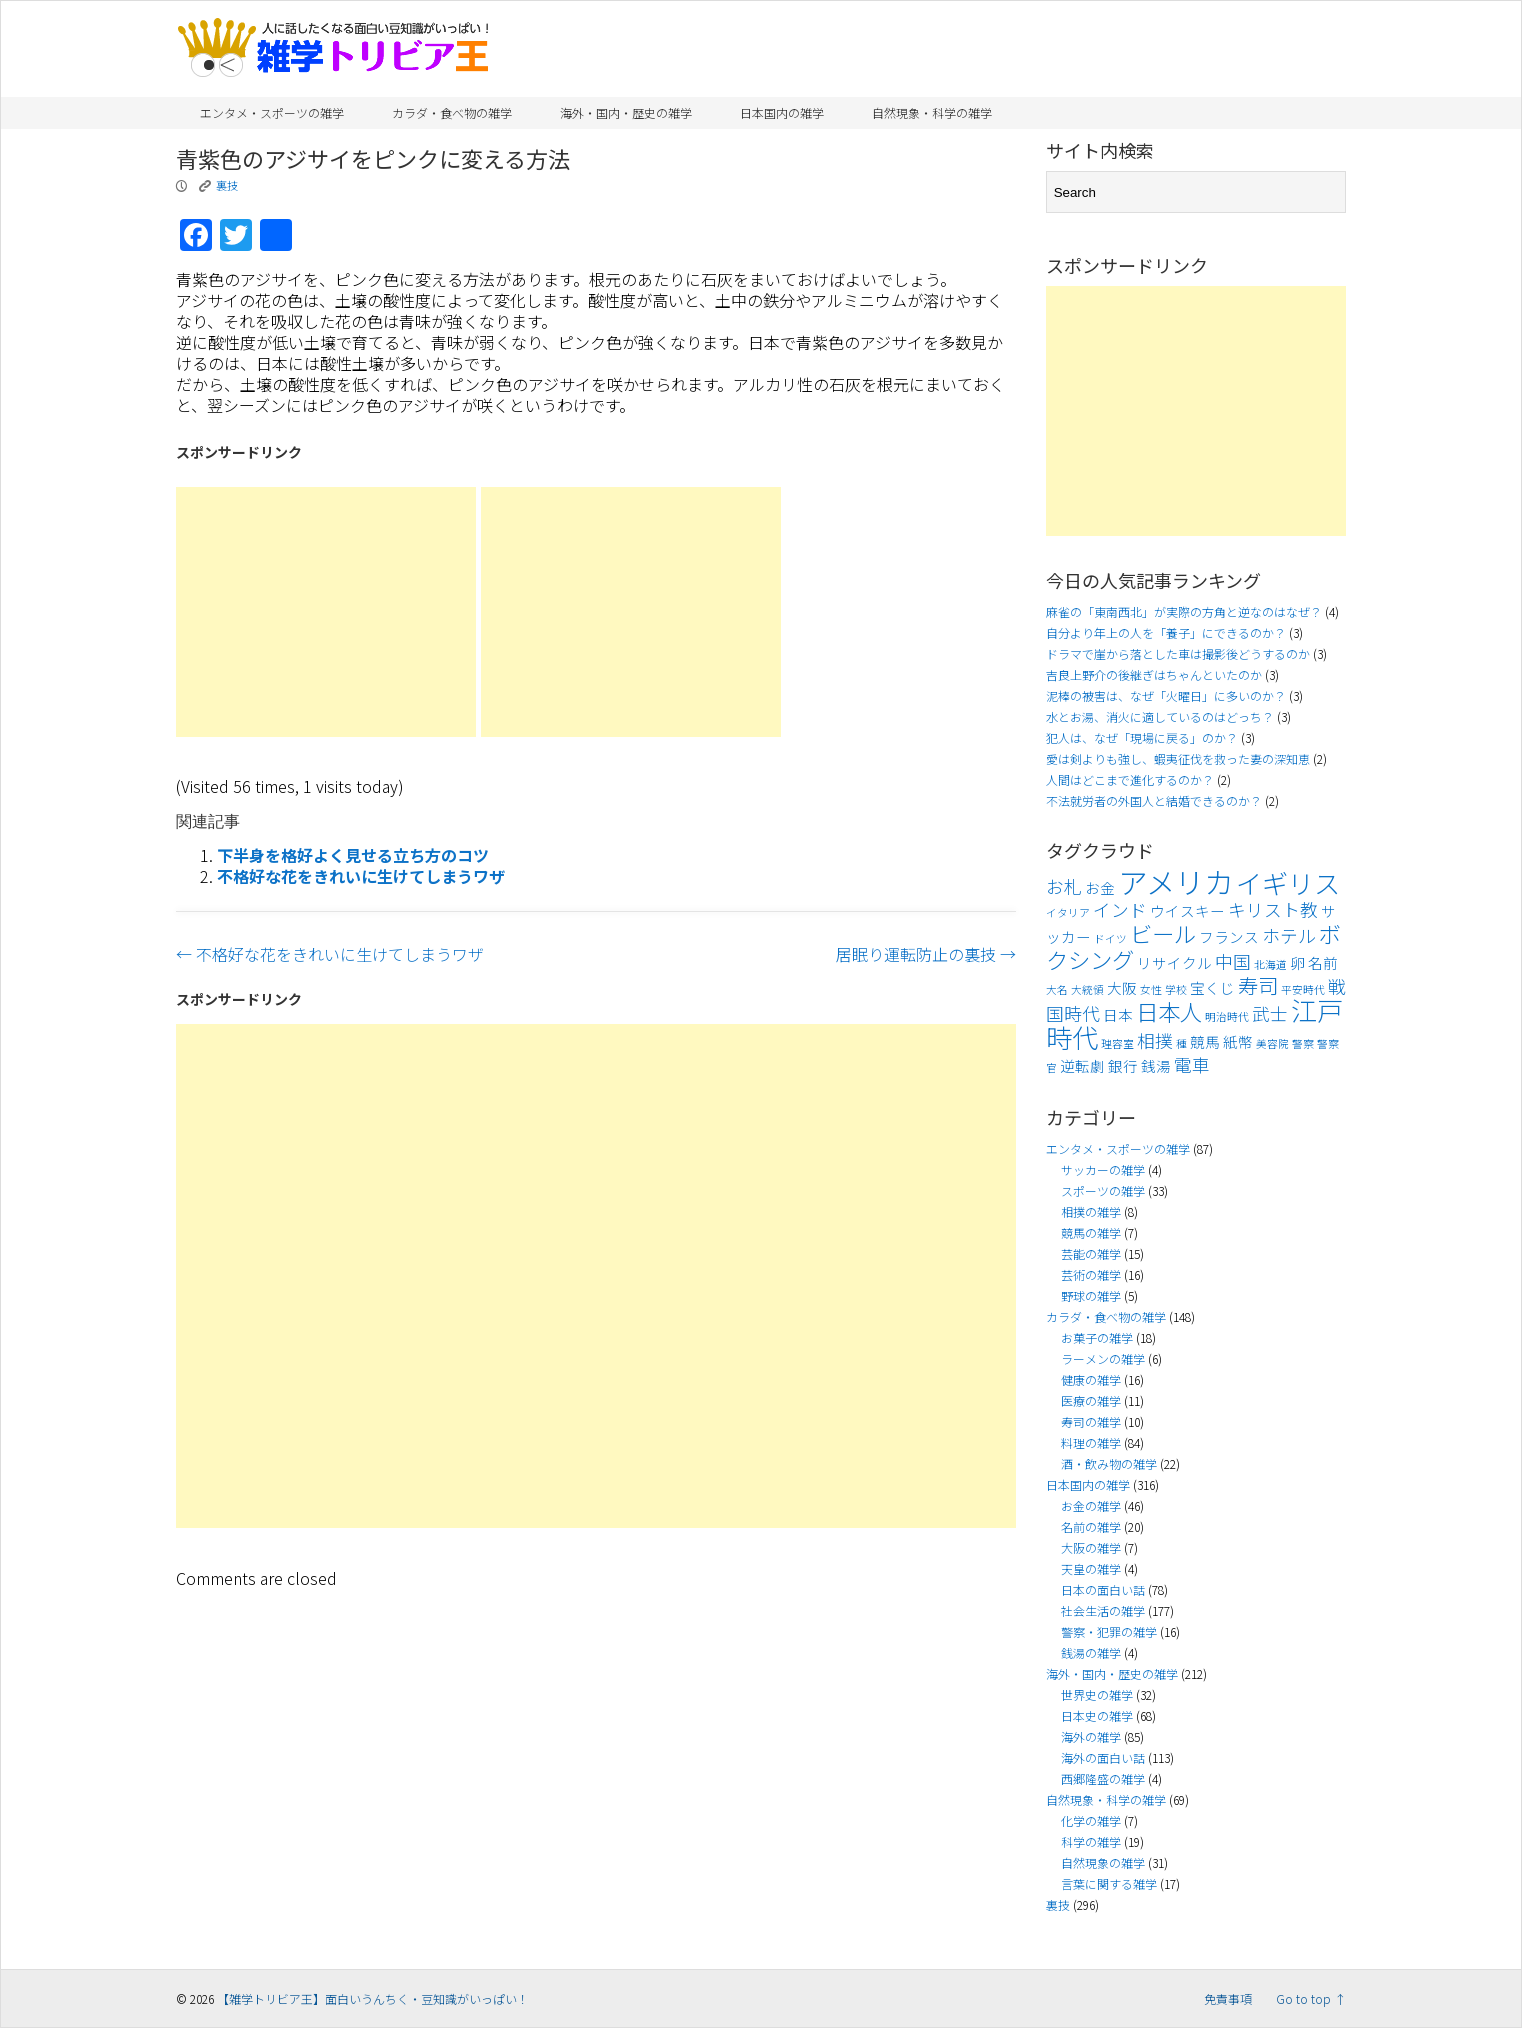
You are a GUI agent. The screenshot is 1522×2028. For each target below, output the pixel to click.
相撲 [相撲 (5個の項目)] (1155, 1040)
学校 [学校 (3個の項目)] (1176, 989)
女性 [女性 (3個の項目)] (1151, 989)
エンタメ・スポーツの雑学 (272, 112)
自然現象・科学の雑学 (932, 112)
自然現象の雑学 (1103, 1862)
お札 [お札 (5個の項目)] (1064, 886)
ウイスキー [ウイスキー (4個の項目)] (1187, 910)
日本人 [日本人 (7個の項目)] (1169, 1011)
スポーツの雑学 (1103, 1190)
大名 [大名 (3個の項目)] (1057, 989)
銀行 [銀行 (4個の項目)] (1123, 1065)
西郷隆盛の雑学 (1103, 1778)
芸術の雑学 (1091, 1274)
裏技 (227, 185)
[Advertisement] (326, 612)
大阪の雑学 (1091, 1547)
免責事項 (1228, 1998)
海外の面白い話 (1103, 1757)
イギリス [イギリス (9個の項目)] (1288, 883)
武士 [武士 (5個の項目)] (1270, 1013)
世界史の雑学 (1097, 1694)
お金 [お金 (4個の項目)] (1100, 887)
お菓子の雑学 (1097, 1337)
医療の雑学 (1091, 1400)
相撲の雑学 (1091, 1211)
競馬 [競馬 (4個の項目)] (1205, 1041)
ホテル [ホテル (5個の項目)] (1289, 935)
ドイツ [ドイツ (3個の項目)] (1110, 938)
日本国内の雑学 (782, 112)
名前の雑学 (1091, 1526)
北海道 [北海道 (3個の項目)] (1270, 964)
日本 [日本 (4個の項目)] (1118, 1014)
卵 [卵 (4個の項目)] (1297, 962)
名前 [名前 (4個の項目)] (1323, 962)
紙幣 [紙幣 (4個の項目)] (1238, 1041)
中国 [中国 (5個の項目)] (1233, 961)
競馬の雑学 (1091, 1232)
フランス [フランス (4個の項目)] (1229, 936)
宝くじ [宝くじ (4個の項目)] (1212, 987)
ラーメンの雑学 (1103, 1358)
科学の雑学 (1091, 1841)
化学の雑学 (1091, 1820)
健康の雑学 (1091, 1379)
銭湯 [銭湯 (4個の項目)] (1156, 1065)
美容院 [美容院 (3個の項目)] (1272, 1043)
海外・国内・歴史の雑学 (626, 112)
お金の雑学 (1091, 1505)
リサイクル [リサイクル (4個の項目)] (1174, 962)
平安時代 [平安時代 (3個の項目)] (1303, 989)
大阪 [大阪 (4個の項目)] (1122, 987)
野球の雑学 (1091, 1295)
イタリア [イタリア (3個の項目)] (1068, 912)
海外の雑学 (1091, 1736)
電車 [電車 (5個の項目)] (1192, 1064)
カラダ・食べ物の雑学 (452, 112)
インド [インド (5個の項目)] (1120, 909)
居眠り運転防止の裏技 (926, 954)
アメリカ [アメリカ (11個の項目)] (1175, 881)
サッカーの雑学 (1103, 1169)
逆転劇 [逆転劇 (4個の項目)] (1082, 1065)
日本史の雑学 (1097, 1715)
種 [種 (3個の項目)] (1181, 1043)
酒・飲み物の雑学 (1109, 1463)
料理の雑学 (1091, 1442)
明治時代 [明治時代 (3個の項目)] (1227, 1016)
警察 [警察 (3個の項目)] (1303, 1043)
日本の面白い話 (1103, 1589)
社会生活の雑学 (1103, 1610)
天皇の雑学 (1091, 1568)
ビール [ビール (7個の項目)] (1163, 933)
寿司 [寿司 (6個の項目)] (1258, 985)
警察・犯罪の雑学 (1109, 1631)
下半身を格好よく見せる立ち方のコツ (353, 855)
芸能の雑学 (1091, 1253)
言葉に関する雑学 (1109, 1883)
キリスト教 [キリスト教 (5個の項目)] (1273, 909)
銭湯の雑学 (1091, 1652)
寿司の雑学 (1091, 1421)
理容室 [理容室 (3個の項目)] (1117, 1043)
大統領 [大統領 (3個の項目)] (1087, 989)
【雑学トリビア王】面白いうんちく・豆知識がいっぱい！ (373, 1998)
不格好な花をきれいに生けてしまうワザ (361, 876)
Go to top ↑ (1311, 1998)
